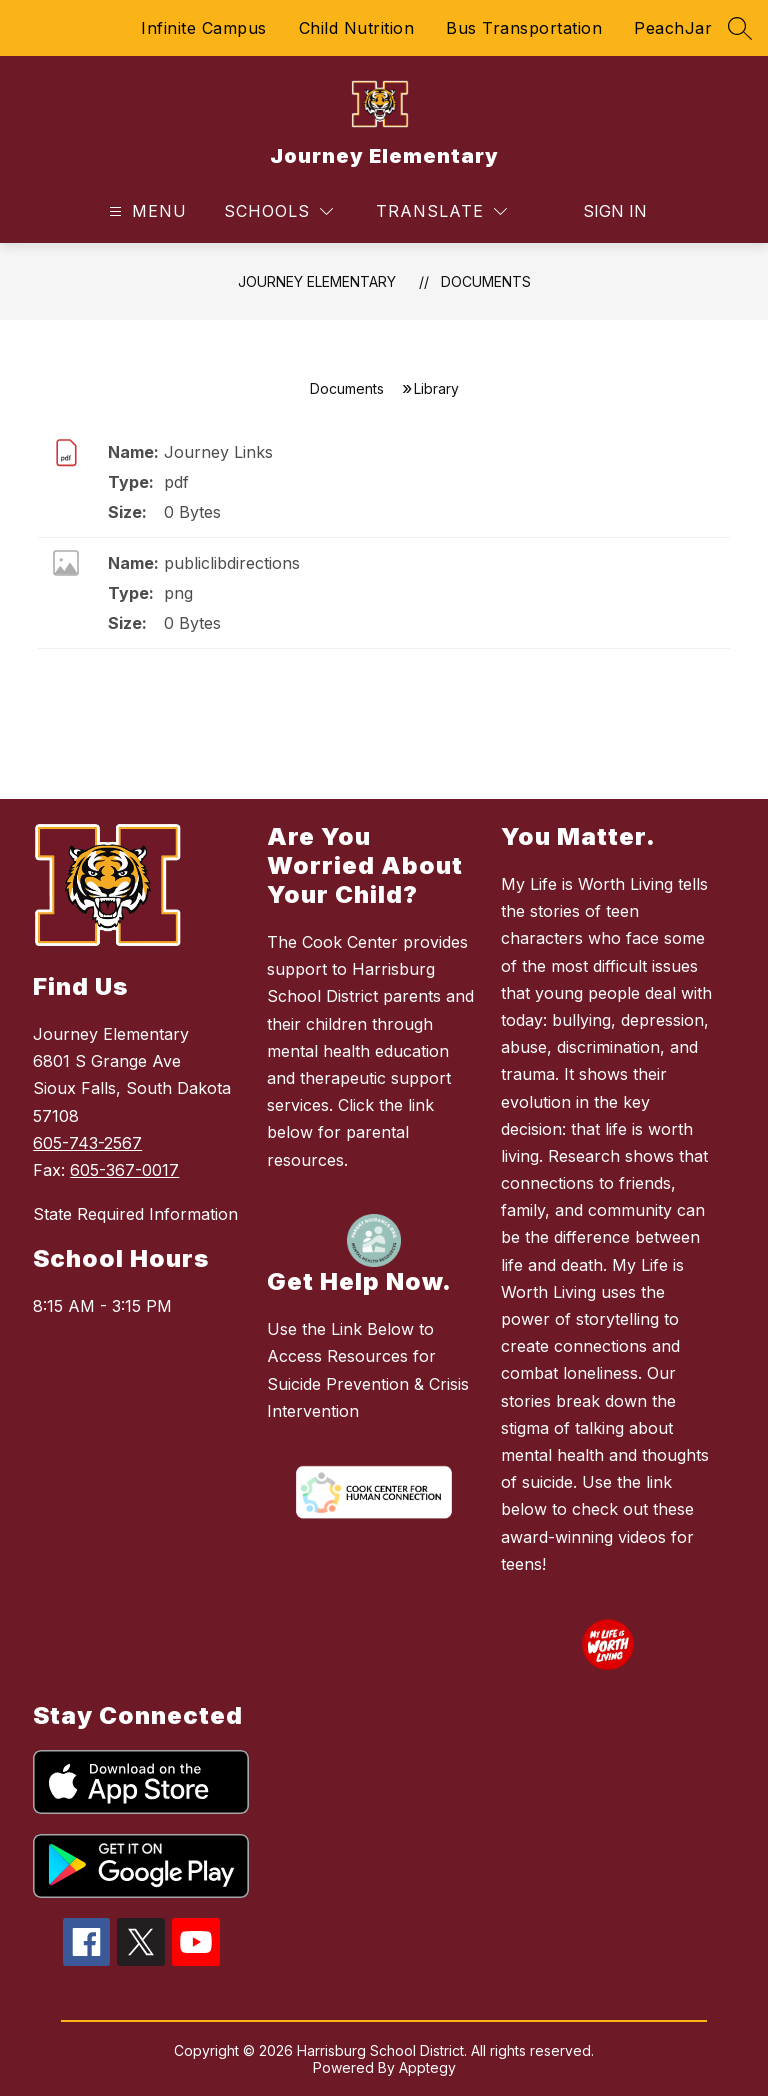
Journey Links (218, 452)
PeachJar (673, 28)
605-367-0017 (124, 1170)
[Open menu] (145, 211)
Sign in (615, 211)
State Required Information (135, 1214)
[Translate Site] (441, 211)
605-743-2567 (87, 1143)
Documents (486, 281)
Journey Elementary (317, 281)
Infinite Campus (204, 28)
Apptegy (427, 2067)
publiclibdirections (232, 563)
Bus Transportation (524, 28)
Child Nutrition (357, 28)
